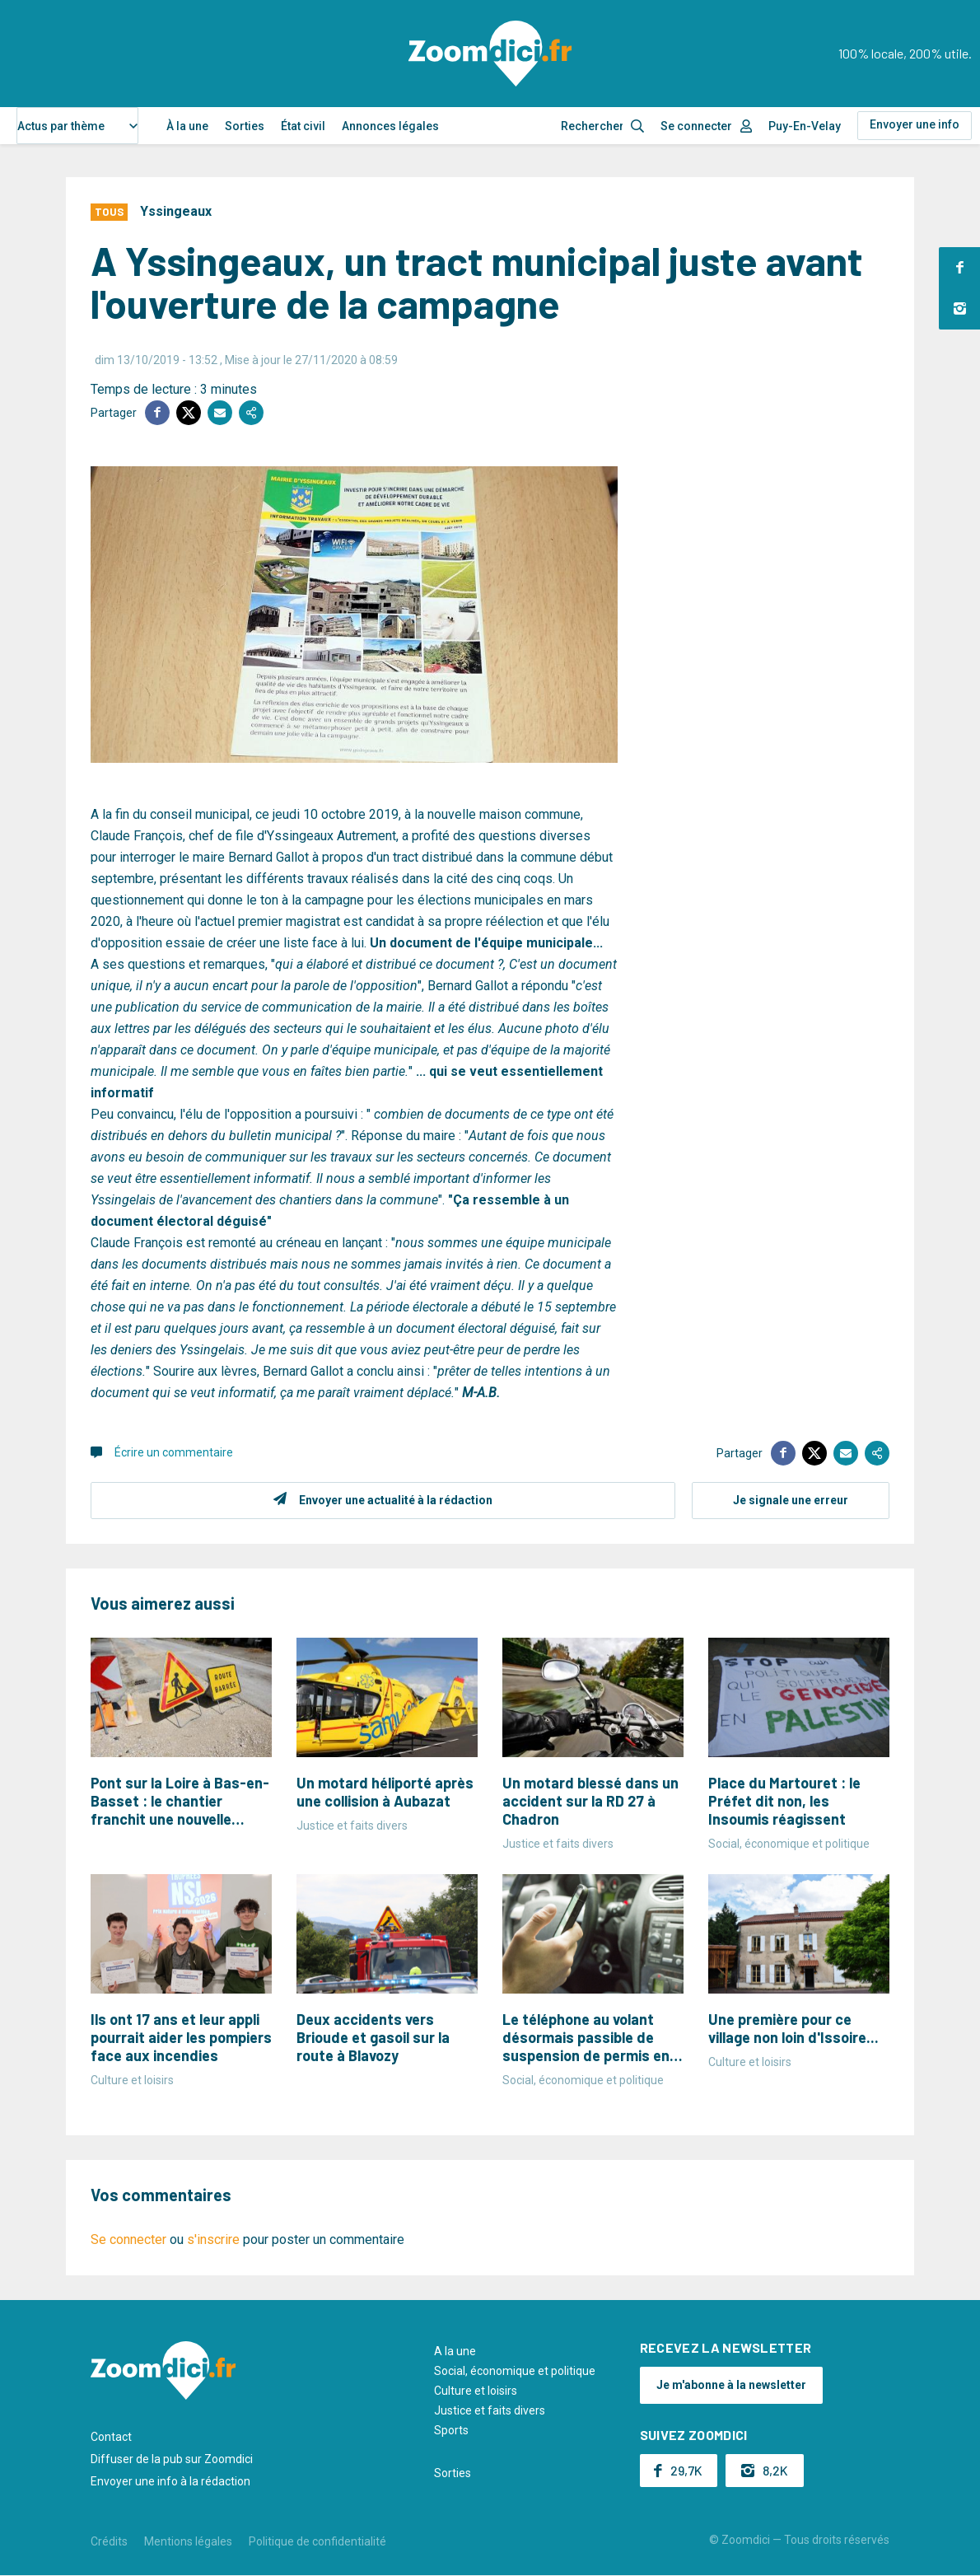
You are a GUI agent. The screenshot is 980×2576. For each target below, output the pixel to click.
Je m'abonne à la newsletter (731, 2384)
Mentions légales (188, 2541)
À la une (187, 126)
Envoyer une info (914, 124)
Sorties (244, 126)
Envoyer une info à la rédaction (170, 2481)
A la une (455, 2351)
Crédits (109, 2541)
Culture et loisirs (475, 2390)
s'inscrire (213, 2239)
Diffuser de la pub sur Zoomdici (172, 2459)
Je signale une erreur (790, 1500)
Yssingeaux (176, 211)
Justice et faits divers (489, 2410)
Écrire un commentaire (173, 1452)
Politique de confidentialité (317, 2541)
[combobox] (77, 125)
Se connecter (696, 126)
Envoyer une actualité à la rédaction (395, 1500)
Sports (451, 2430)
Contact (111, 2436)
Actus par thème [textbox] (61, 126)
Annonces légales (390, 126)
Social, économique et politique (514, 2370)
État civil (303, 126)
